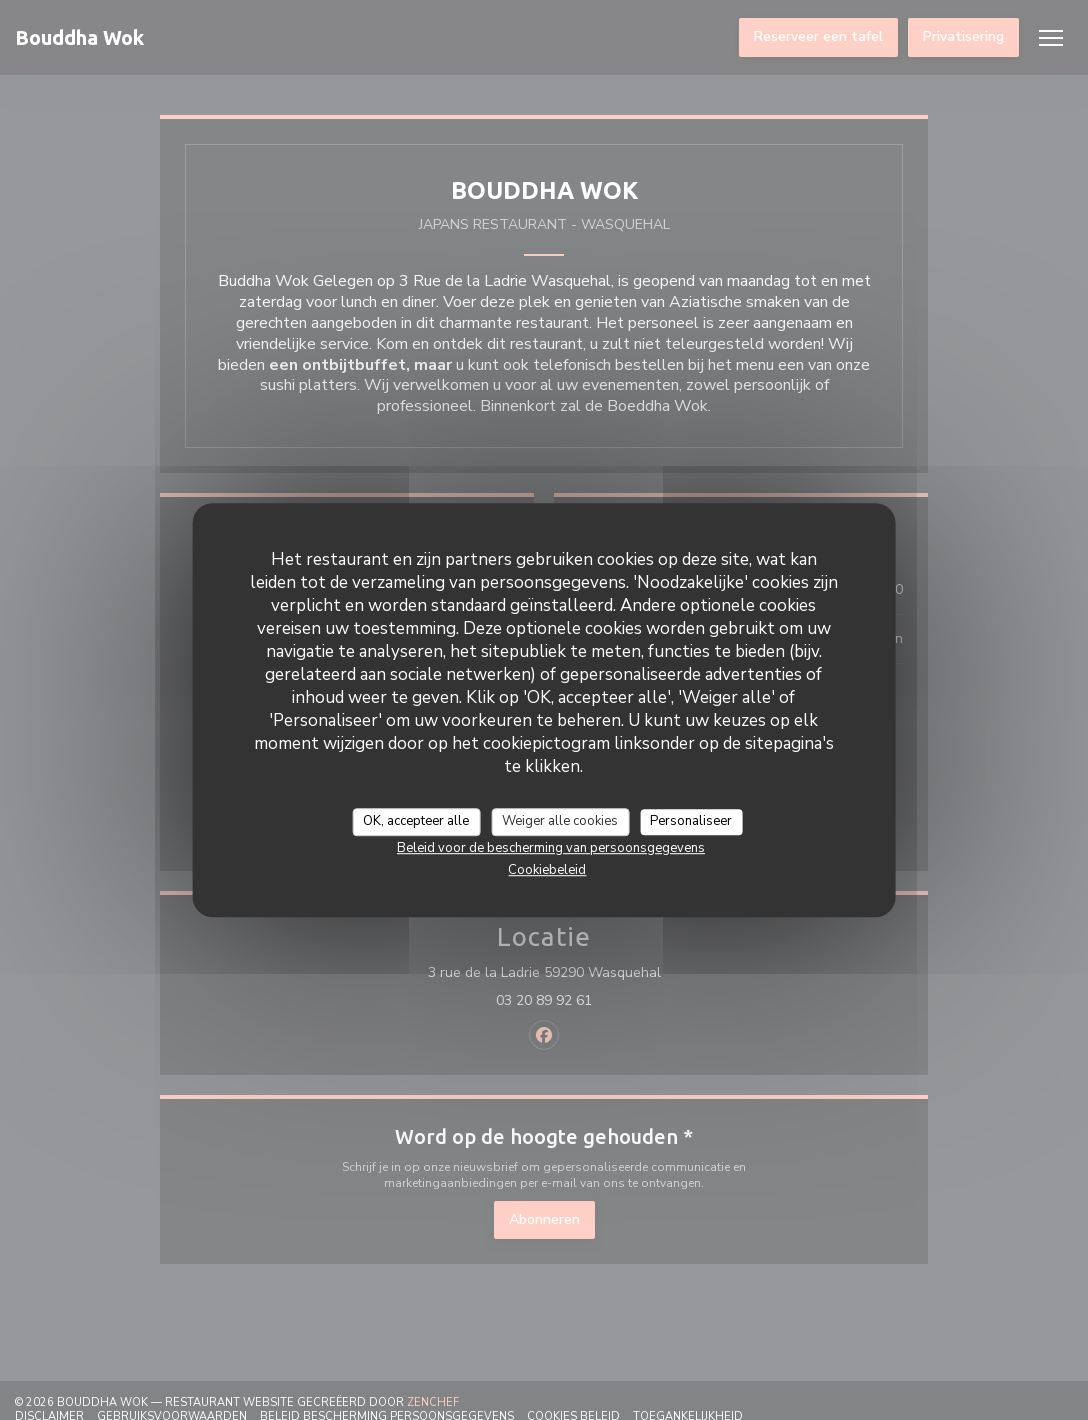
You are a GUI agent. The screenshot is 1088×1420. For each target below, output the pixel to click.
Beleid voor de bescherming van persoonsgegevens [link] (551, 848)
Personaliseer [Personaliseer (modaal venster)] (691, 821)
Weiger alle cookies (560, 821)
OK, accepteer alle (416, 821)
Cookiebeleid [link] (547, 870)
